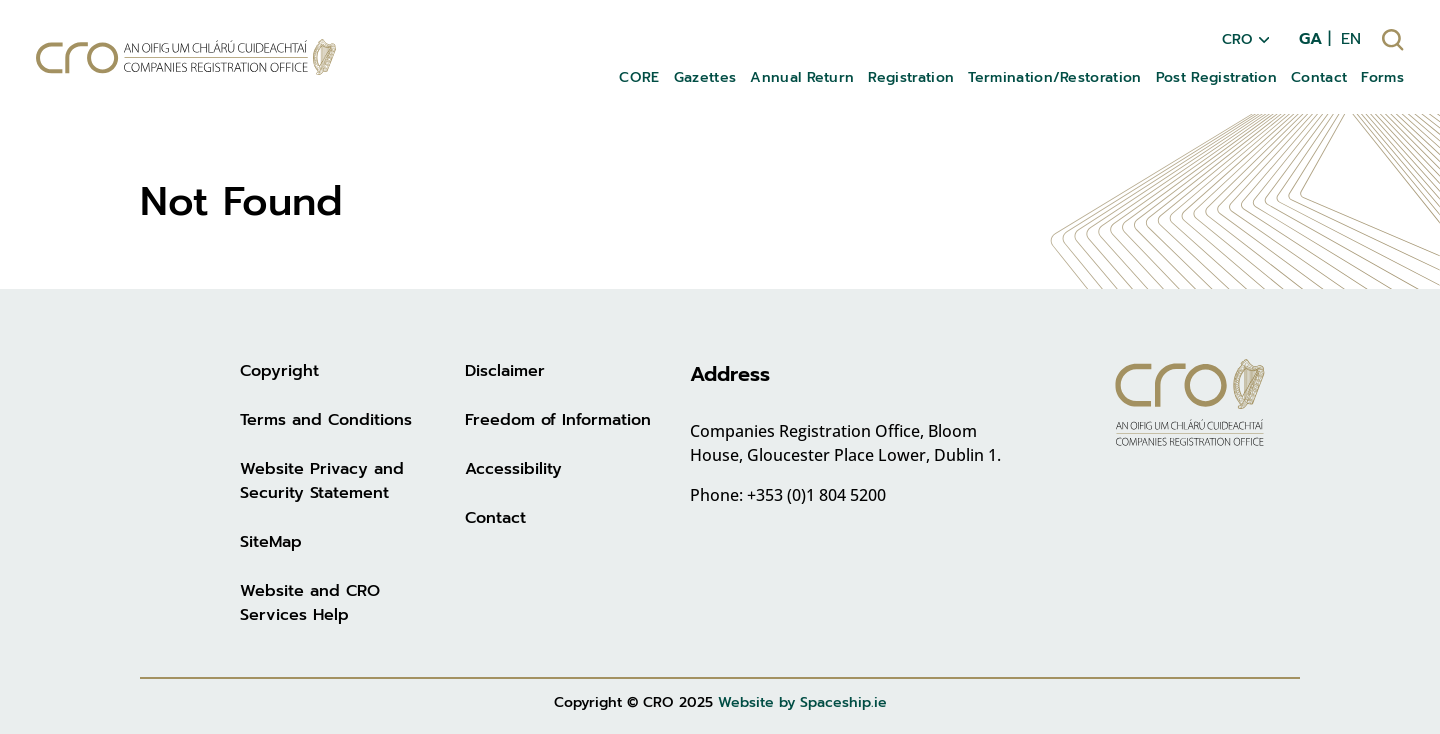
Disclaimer (505, 371)
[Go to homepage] (186, 57)
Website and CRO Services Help (310, 603)
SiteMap (271, 542)
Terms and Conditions (326, 420)
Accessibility (513, 469)
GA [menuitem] (1310, 39)
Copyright (279, 371)
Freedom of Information (558, 420)
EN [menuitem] (1351, 39)
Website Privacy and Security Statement (322, 481)
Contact (495, 518)
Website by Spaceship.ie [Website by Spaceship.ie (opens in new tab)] (802, 702)
